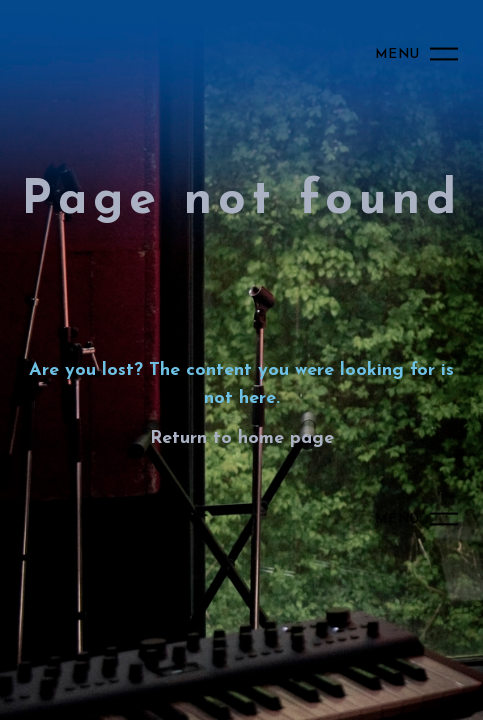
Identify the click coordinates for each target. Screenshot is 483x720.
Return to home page (242, 438)
